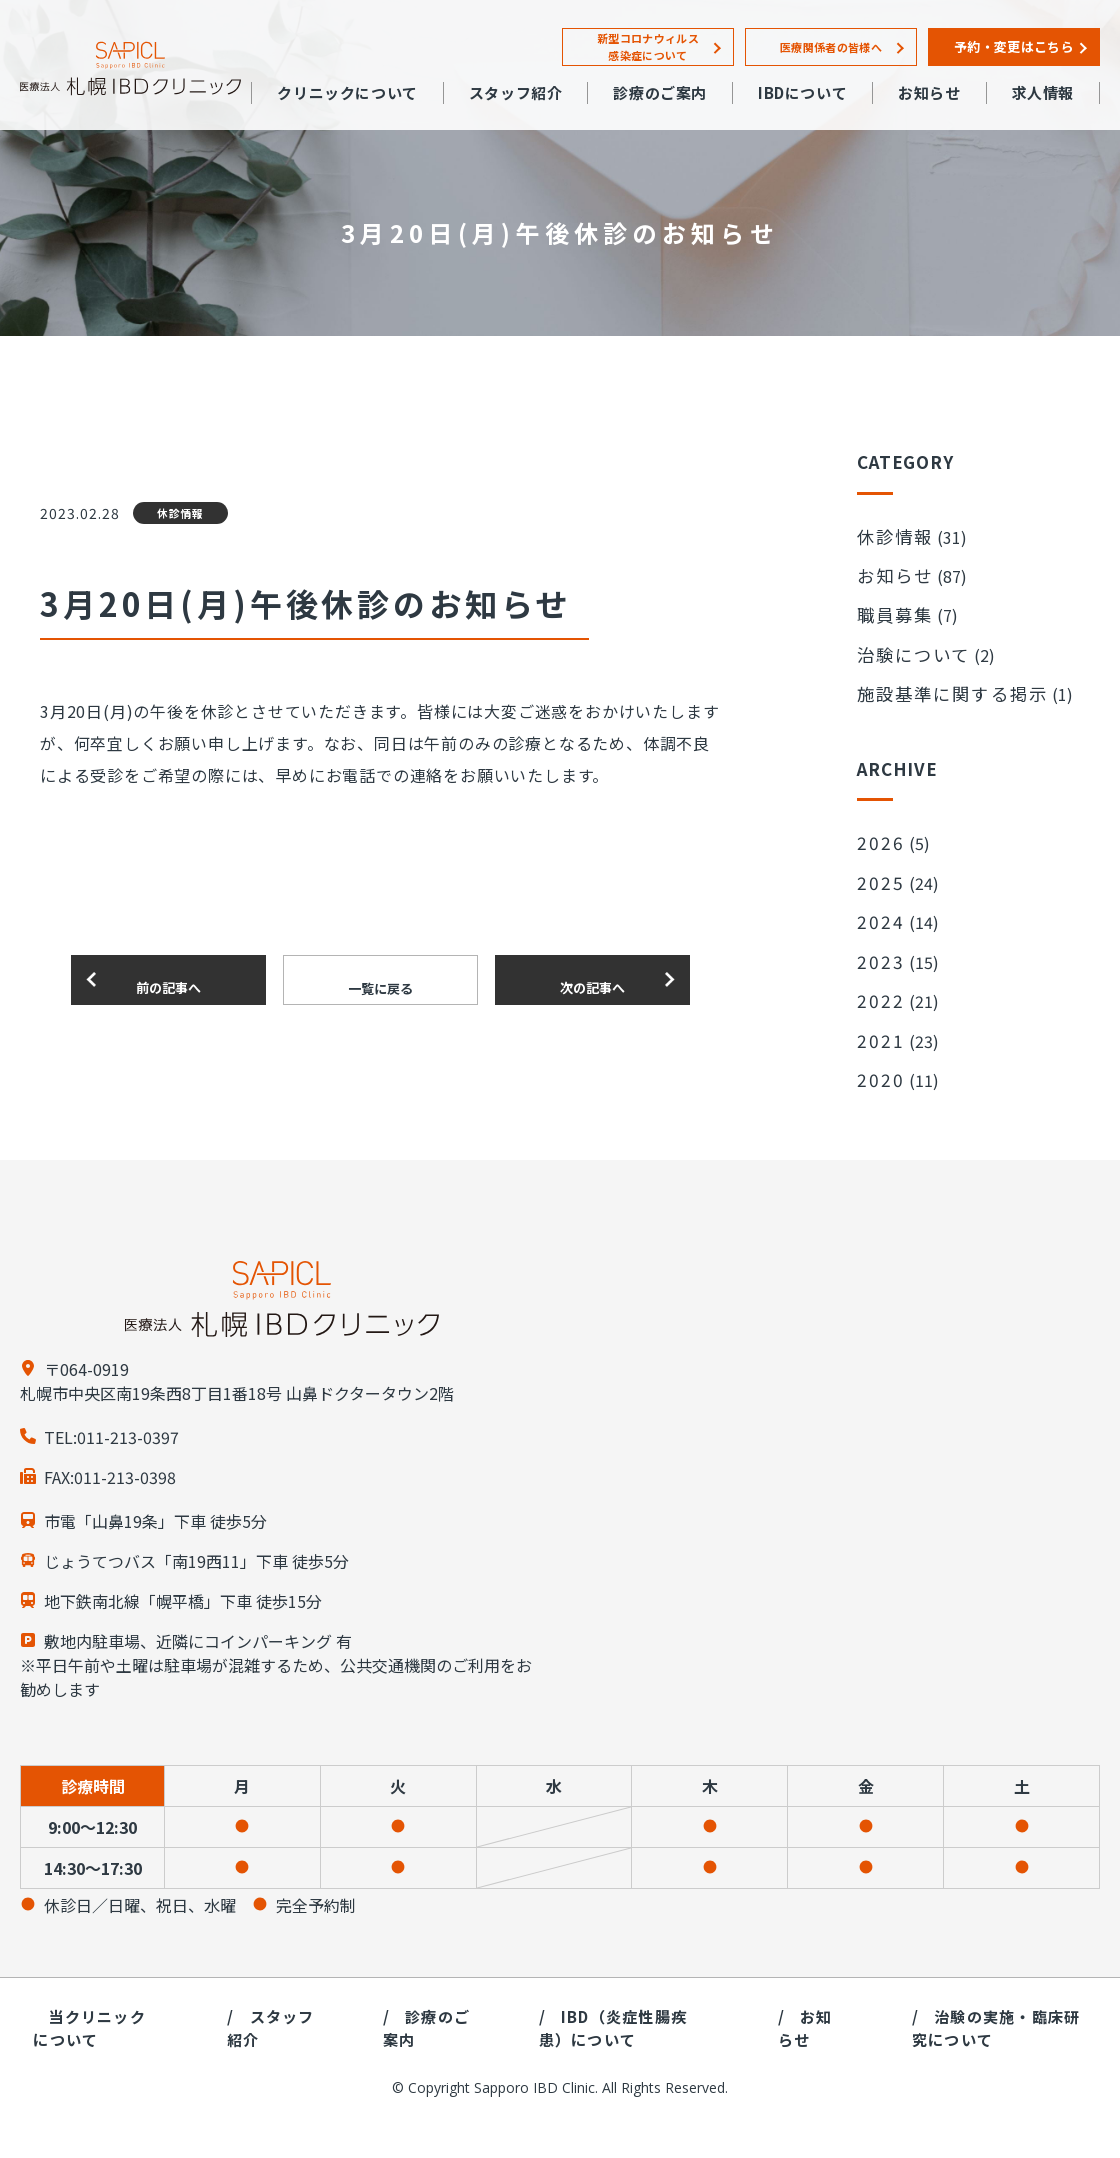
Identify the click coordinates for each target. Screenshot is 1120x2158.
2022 (876, 930)
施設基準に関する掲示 (935, 661)
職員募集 (888, 597)
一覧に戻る (380, 980)
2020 (876, 994)
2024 (876, 866)
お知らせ (888, 565)
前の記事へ (168, 979)
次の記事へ (592, 979)
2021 (876, 962)
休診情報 (888, 533)
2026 (876, 802)
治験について (904, 629)
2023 (876, 898)
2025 (876, 834)
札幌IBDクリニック (130, 68)
